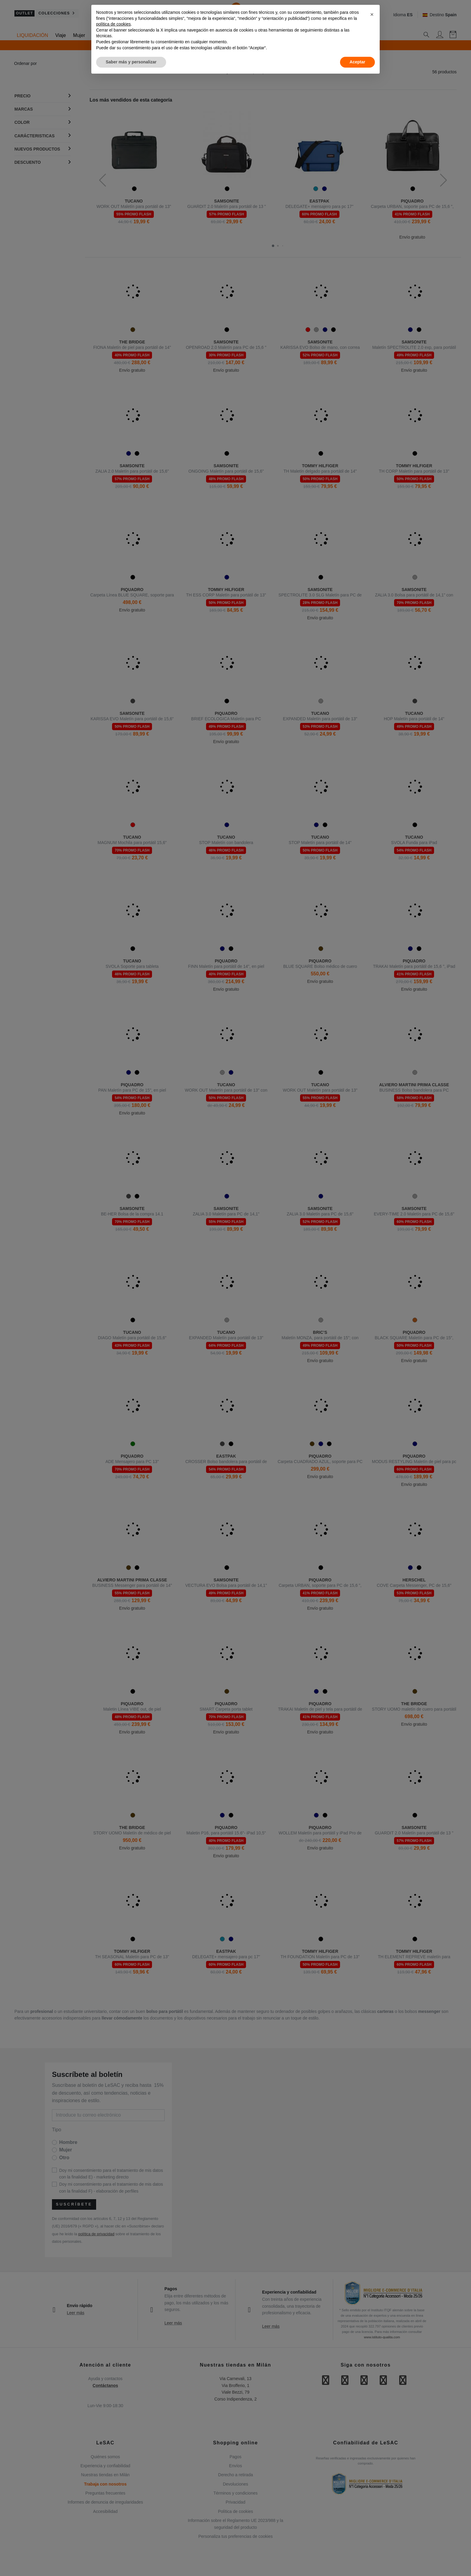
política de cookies (113, 24)
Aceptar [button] (357, 61)
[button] (372, 14)
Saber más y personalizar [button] (131, 61)
